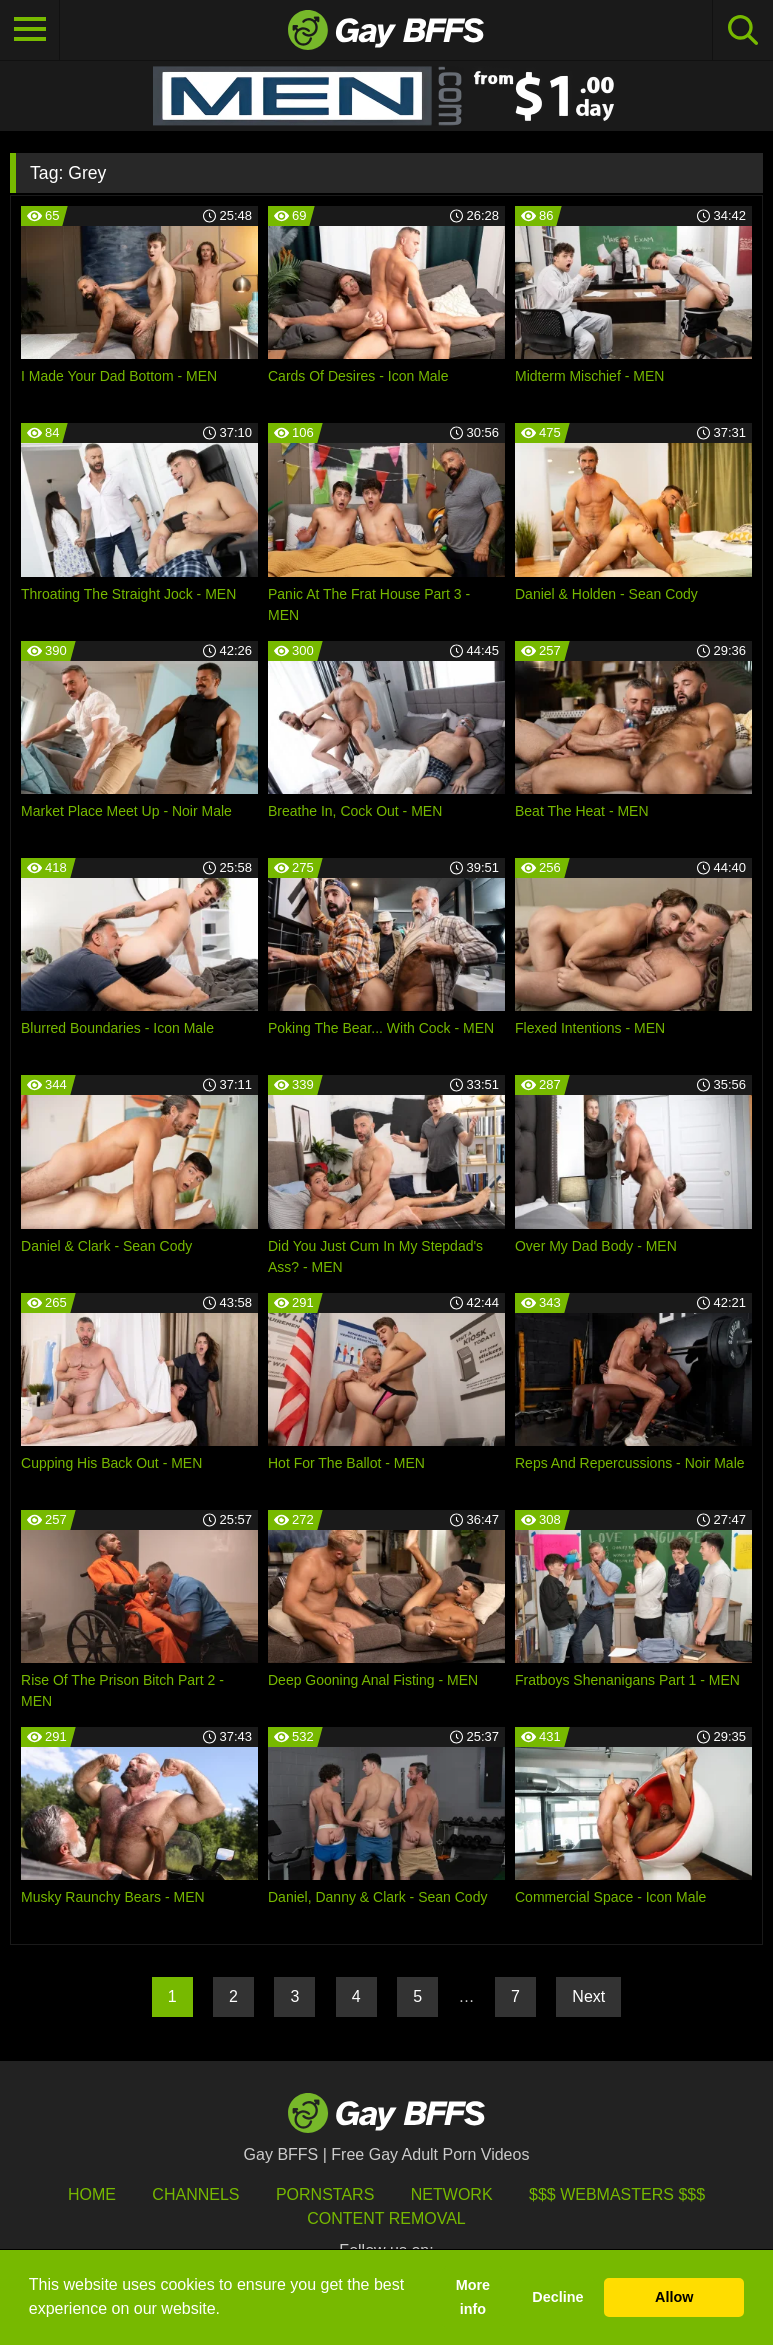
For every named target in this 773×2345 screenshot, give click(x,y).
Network (452, 2194)
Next (588, 1996)
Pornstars (325, 2194)
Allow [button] (674, 2297)
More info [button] (473, 2297)
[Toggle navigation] (30, 30)
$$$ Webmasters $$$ (617, 2194)
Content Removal (386, 2218)
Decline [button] (557, 2297)
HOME (92, 2194)
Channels (195, 2194)
